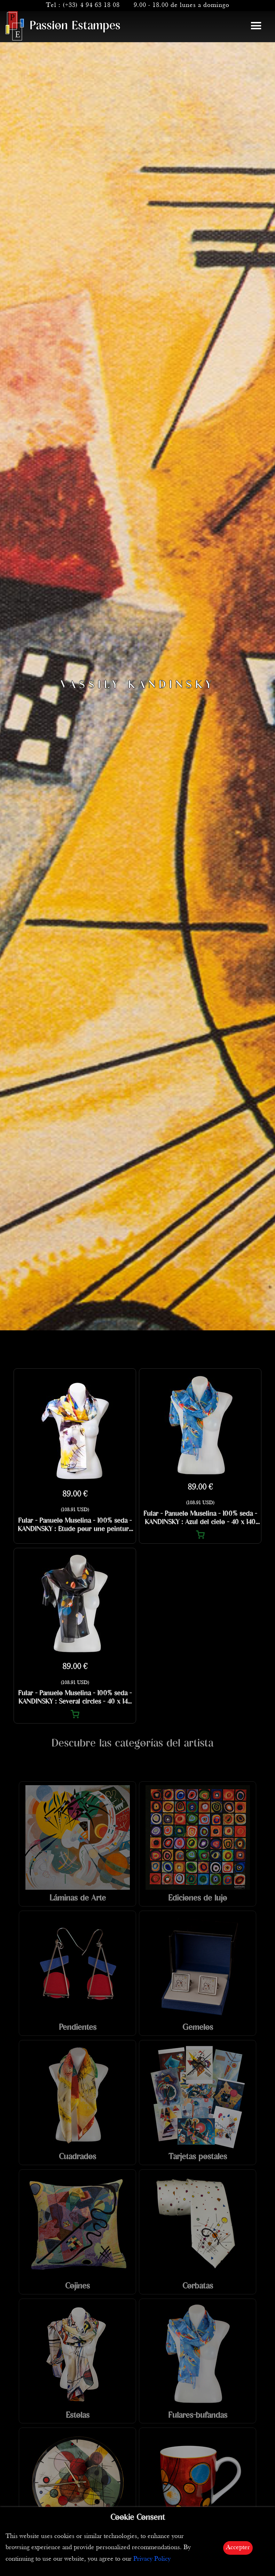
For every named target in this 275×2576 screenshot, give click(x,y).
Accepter (238, 2547)
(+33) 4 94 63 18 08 (91, 5)
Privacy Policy (152, 2559)
